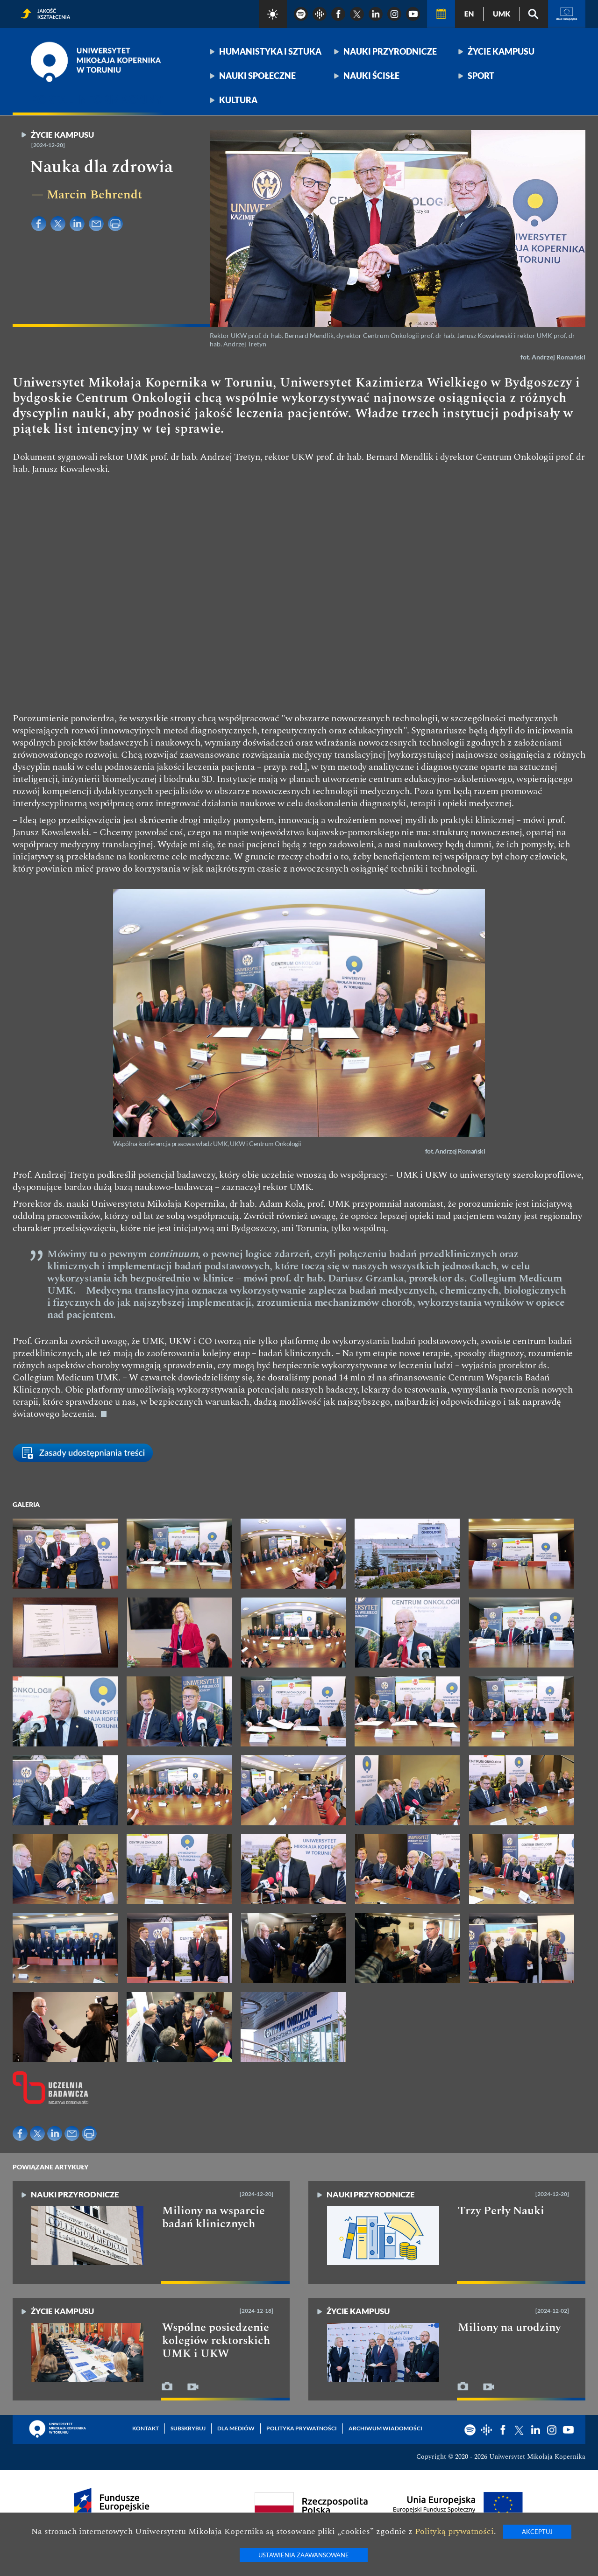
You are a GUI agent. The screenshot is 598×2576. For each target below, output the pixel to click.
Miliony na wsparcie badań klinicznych (213, 2217)
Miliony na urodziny (509, 2327)
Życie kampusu (501, 51)
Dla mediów (236, 2428)
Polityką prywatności (454, 2531)
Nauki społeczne (257, 75)
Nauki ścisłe (371, 75)
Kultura (238, 100)
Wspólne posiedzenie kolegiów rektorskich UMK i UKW (216, 2340)
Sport (481, 75)
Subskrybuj (188, 2428)
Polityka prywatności (301, 2428)
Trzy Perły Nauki (501, 2210)
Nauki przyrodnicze (390, 51)
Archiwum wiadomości (385, 2428)
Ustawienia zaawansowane (303, 2555)
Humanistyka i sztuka (270, 51)
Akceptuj (537, 2531)
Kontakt (145, 2428)
